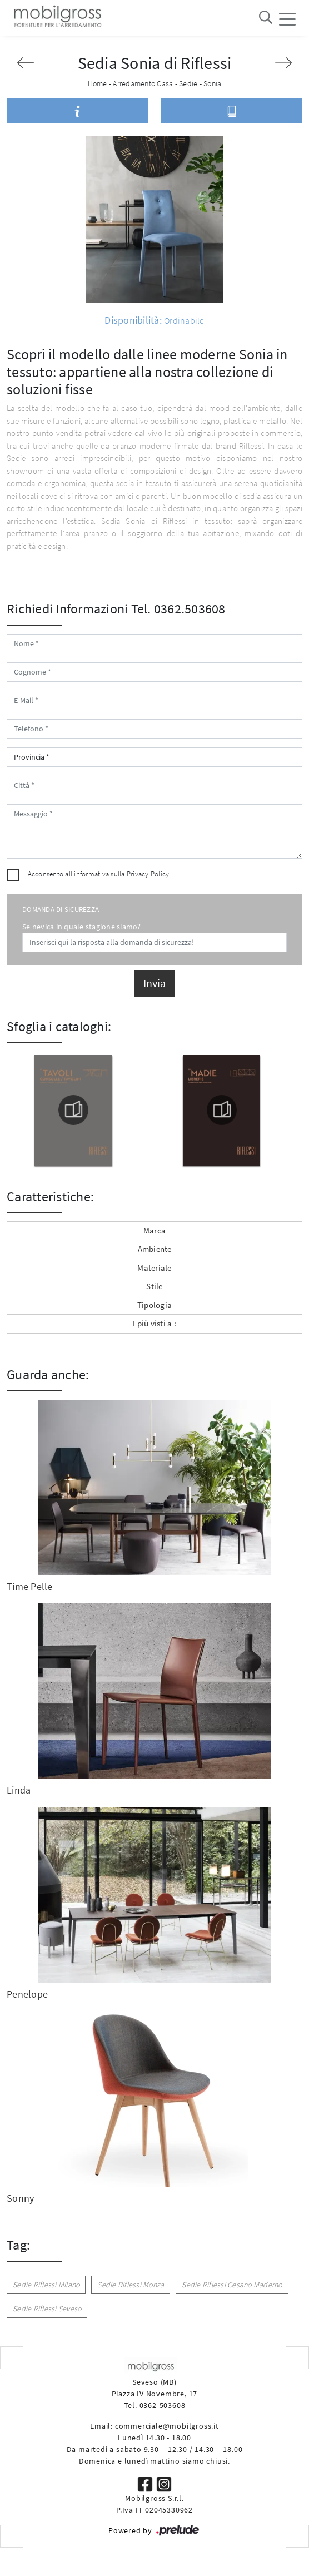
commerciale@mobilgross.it (167, 2426)
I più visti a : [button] (154, 1323)
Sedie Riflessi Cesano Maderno (232, 2285)
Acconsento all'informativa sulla (99, 874)
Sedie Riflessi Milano (46, 2285)
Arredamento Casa (143, 83)
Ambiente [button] (155, 1249)
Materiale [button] (154, 1267)
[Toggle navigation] (287, 18)
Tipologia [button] (154, 1305)
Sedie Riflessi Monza (130, 2285)
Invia (154, 983)
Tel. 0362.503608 (178, 608)
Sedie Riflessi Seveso (47, 2308)
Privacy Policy (148, 874)
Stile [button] (154, 1286)
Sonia (212, 83)
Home (97, 83)
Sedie (188, 83)
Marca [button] (154, 1230)
